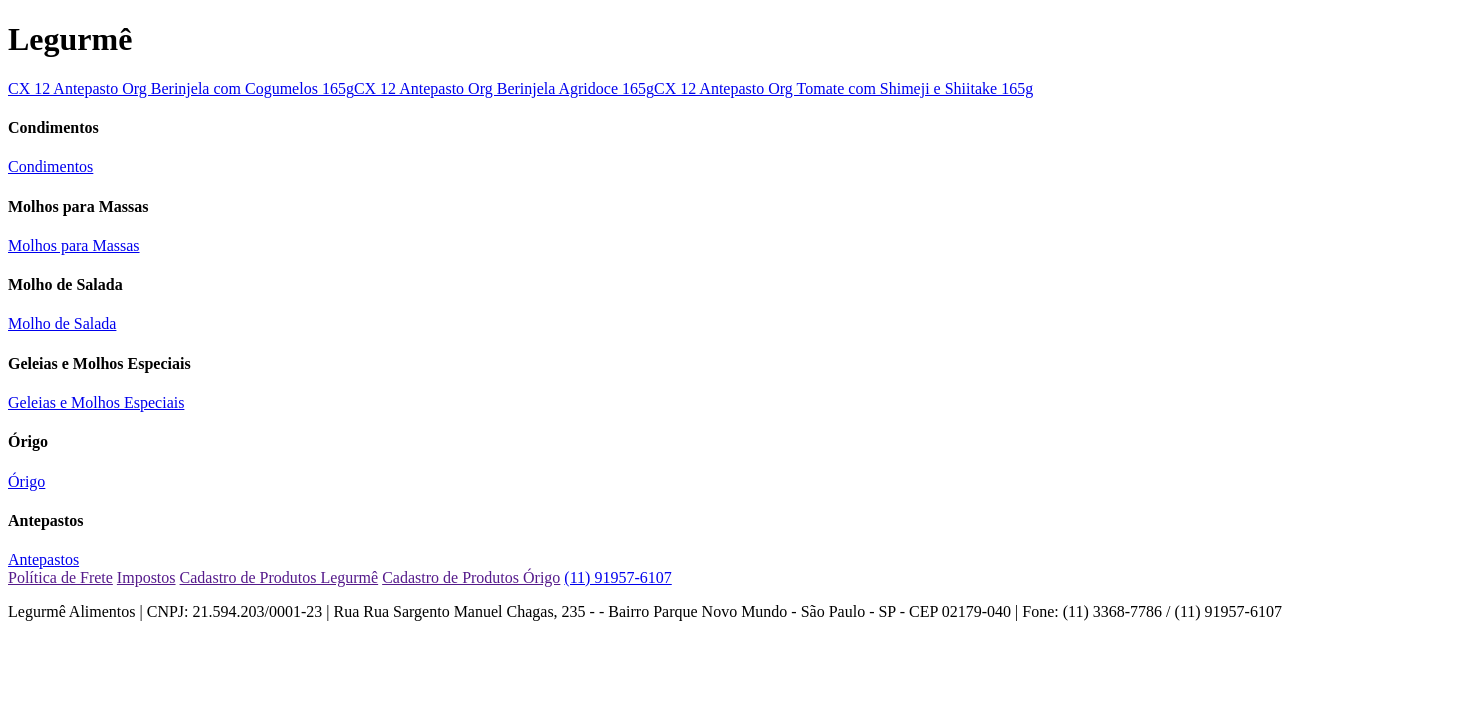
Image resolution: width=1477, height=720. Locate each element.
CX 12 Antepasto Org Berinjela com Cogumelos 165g (181, 88)
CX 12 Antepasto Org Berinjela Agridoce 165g (504, 88)
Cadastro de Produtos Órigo (471, 577)
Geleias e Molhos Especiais (96, 402)
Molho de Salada (62, 323)
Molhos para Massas (74, 245)
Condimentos (50, 166)
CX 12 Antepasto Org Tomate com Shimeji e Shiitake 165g (843, 88)
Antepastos (43, 559)
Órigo (26, 481)
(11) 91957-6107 (617, 577)
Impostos (146, 577)
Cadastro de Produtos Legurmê (279, 577)
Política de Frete (60, 577)
